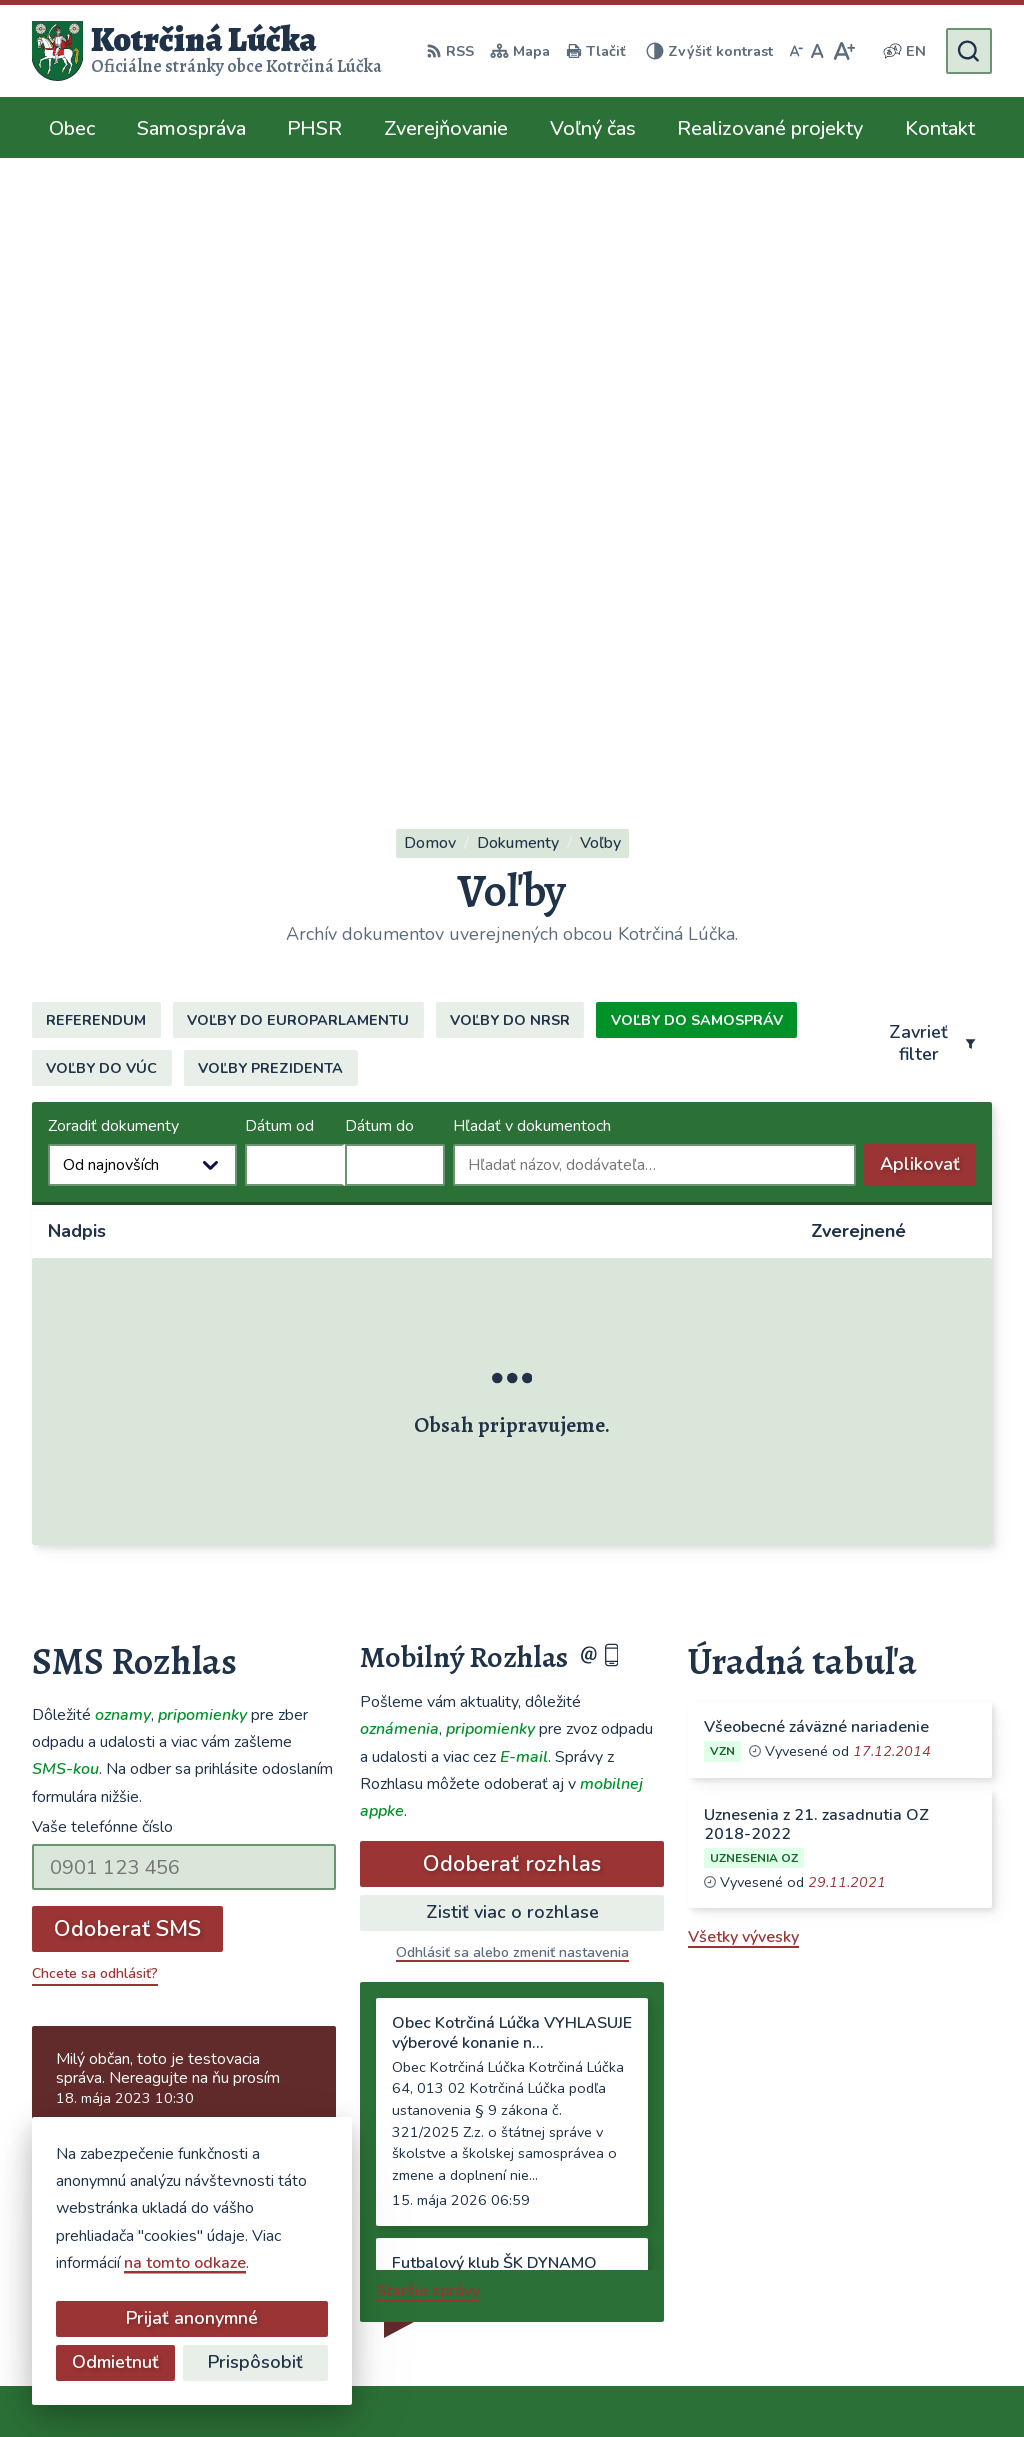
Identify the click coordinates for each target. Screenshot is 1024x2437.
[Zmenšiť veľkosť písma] (796, 51)
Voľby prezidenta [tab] (270, 477)
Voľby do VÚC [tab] (101, 477)
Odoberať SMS (127, 1338)
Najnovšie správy (153, 1554)
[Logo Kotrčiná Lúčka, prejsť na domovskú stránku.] (207, 51)
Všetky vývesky (743, 1346)
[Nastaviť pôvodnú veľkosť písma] (817, 51)
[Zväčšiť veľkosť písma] (843, 51)
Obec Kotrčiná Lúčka (588, 2383)
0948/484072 (734, 2130)
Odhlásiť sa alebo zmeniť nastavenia (512, 1361)
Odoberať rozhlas (512, 1273)
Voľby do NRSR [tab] (510, 429)
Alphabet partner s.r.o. (299, 2383)
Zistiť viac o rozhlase (512, 1321)
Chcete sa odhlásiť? (95, 1382)
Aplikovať (928, 578)
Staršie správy (428, 1700)
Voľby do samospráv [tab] (697, 429)
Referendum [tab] (96, 429)
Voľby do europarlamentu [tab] (298, 429)
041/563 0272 (736, 2106)
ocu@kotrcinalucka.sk (761, 2154)
